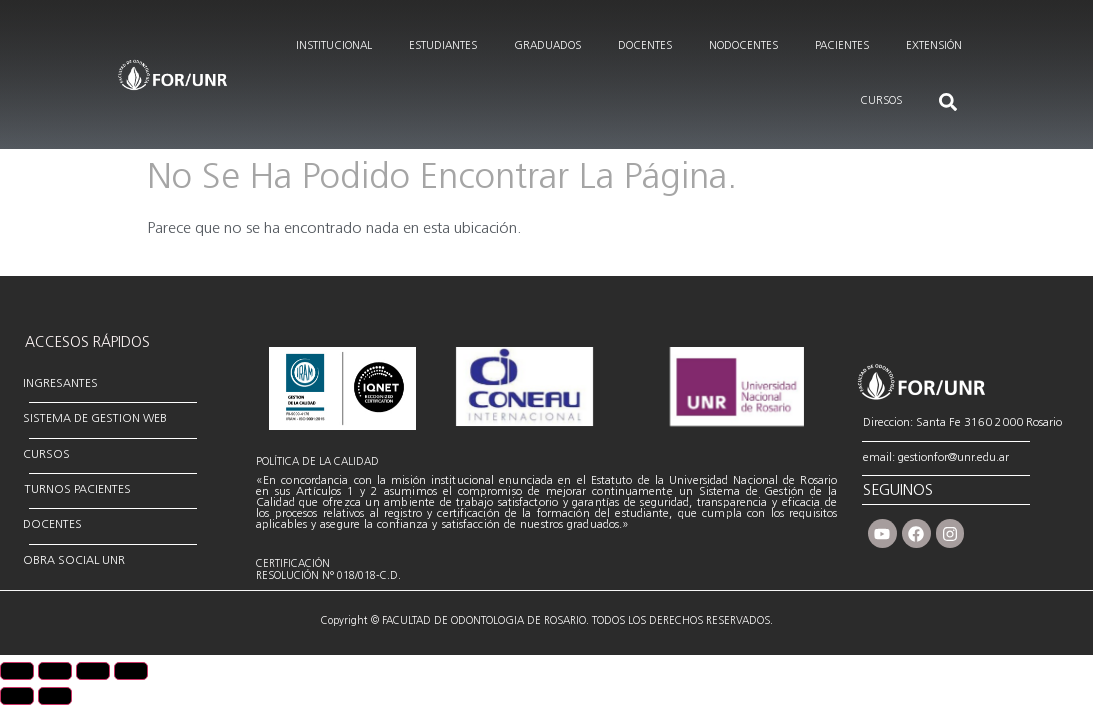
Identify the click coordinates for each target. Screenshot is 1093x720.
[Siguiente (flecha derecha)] (55, 696)
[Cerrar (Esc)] (131, 671)
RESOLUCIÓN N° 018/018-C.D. (328, 576)
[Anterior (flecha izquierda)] (17, 696)
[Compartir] (93, 671)
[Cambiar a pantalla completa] (55, 671)
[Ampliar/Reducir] (17, 671)
